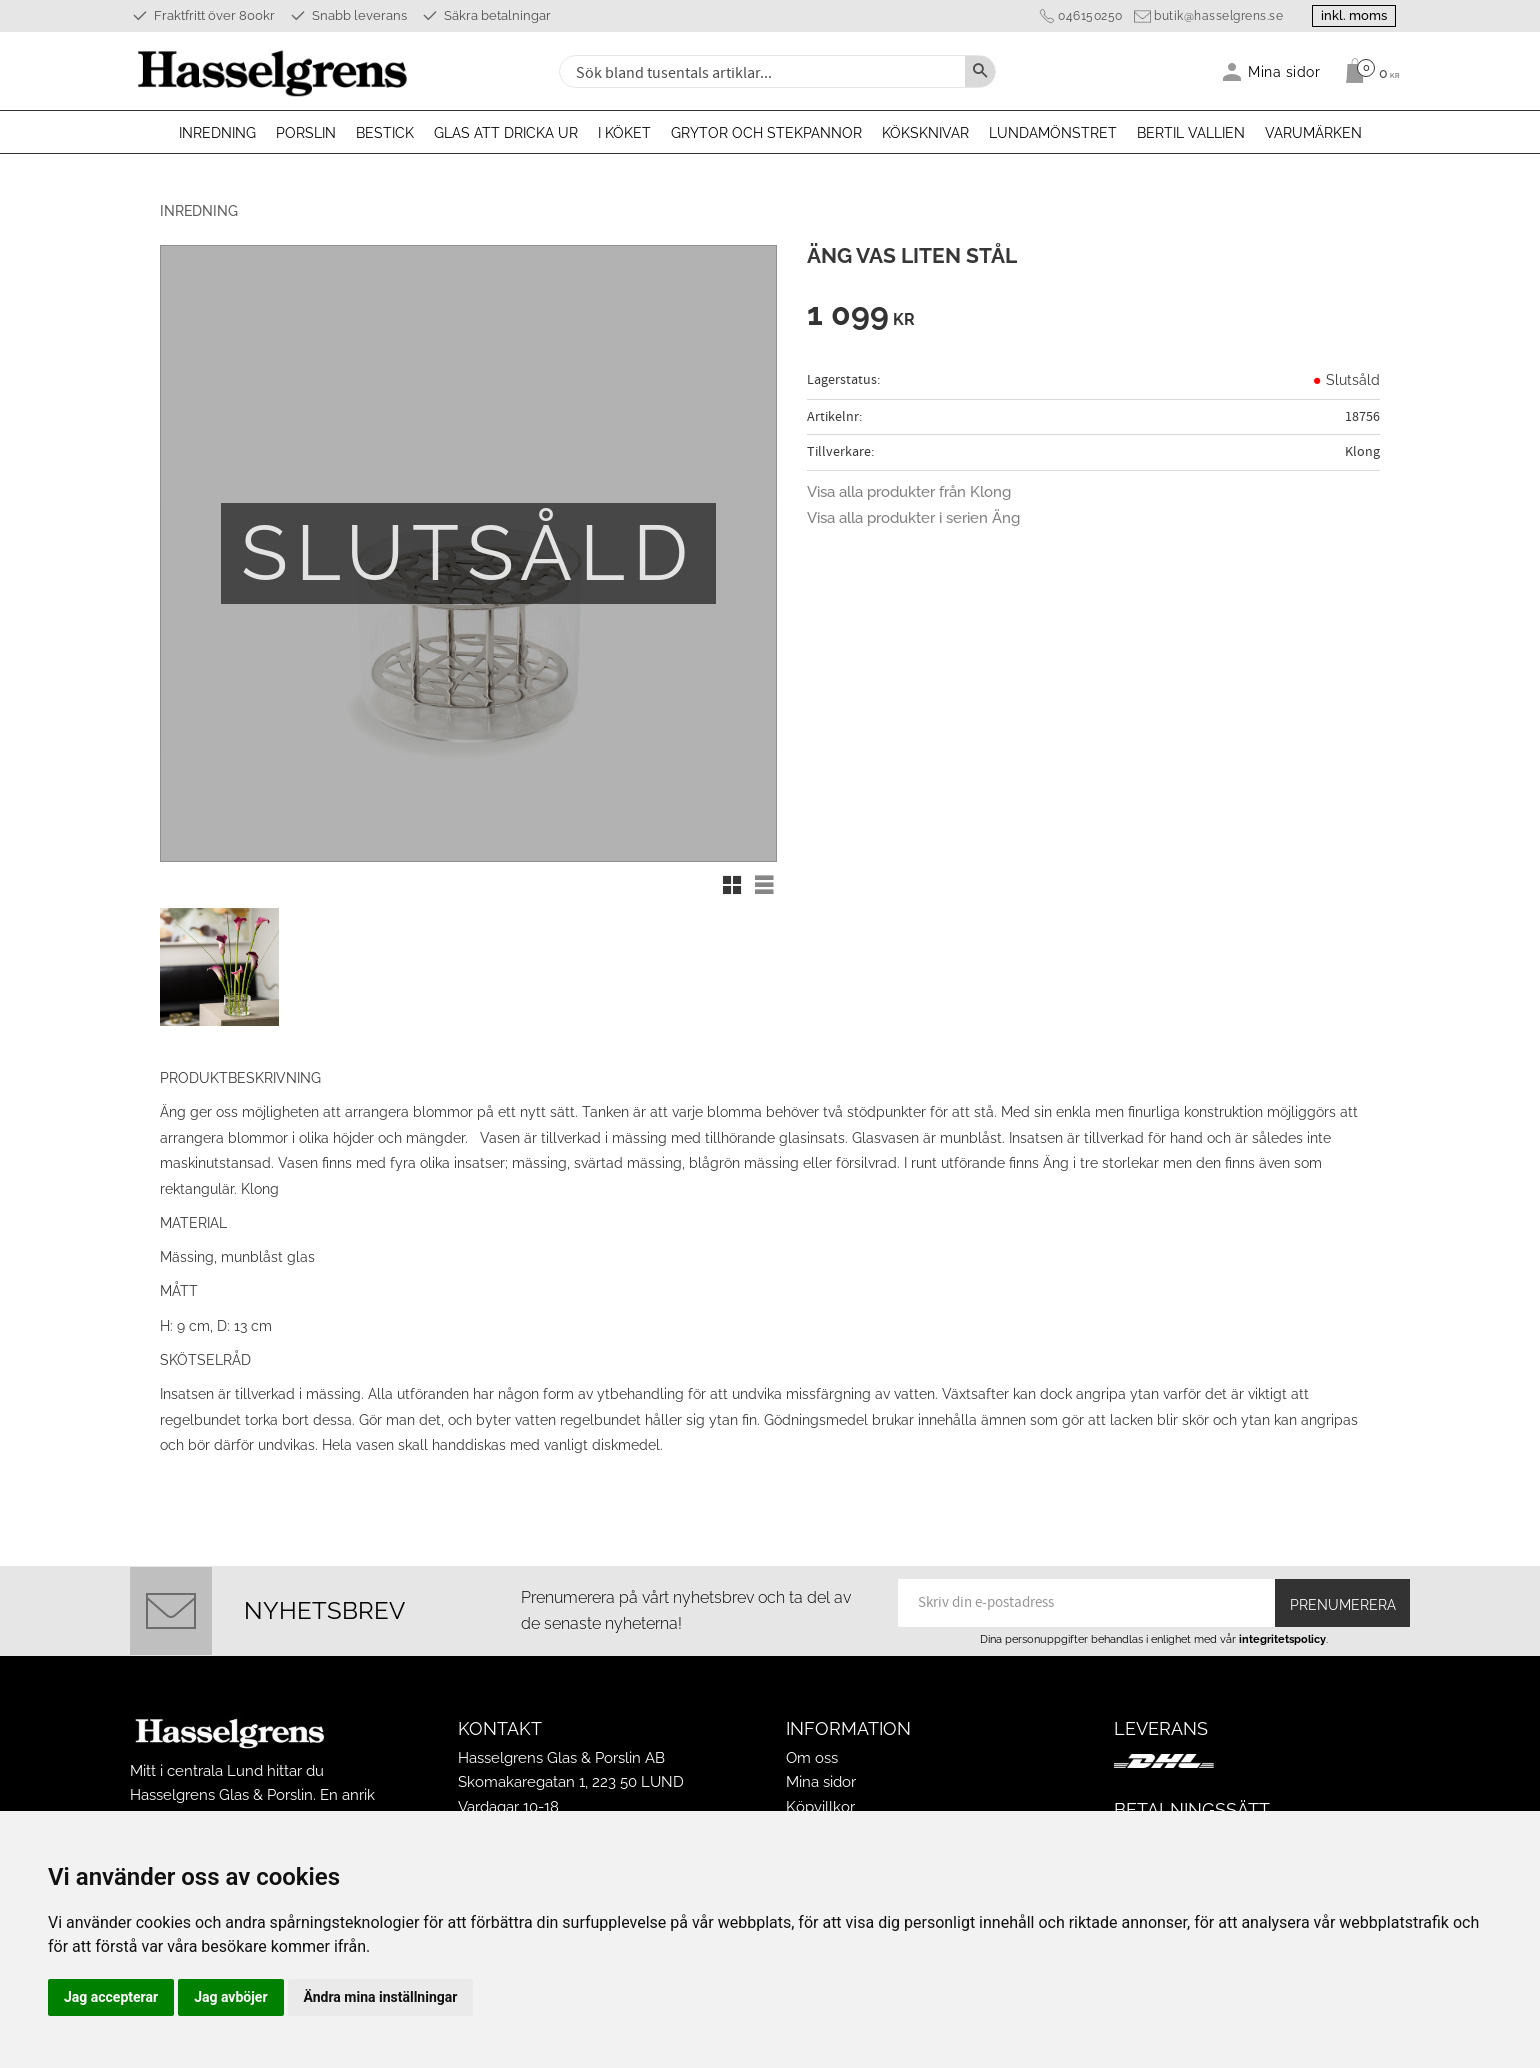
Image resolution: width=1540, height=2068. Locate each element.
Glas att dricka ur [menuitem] (506, 133)
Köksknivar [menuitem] (925, 133)
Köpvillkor (820, 1803)
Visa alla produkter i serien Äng (913, 518)
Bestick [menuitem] (385, 133)
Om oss (812, 1755)
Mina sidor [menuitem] (1284, 71)
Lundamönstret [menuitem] (1053, 133)
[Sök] (980, 71)
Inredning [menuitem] (217, 133)
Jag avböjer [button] (230, 1997)
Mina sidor (821, 1779)
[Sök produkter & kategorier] (760, 71)
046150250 (1086, 16)
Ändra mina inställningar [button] (381, 1997)
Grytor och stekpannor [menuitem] (766, 133)
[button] (732, 885)
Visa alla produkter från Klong (909, 492)
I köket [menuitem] (624, 133)
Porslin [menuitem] (306, 133)
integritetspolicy (1282, 1636)
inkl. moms (1352, 15)
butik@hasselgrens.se (1214, 16)
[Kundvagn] (1367, 71)
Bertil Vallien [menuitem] (1191, 133)
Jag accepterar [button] (111, 1997)
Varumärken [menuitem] (1313, 133)
